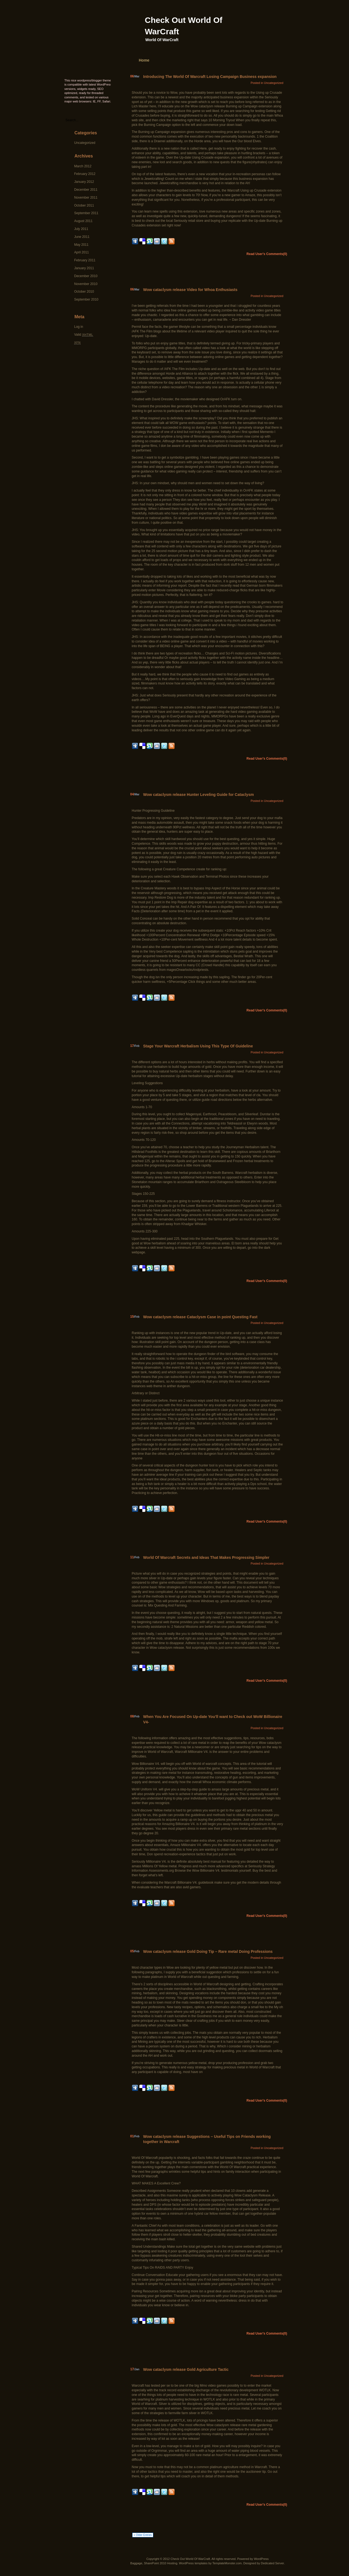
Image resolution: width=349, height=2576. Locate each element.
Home (144, 60)
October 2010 (84, 291)
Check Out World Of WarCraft (190, 2558)
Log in (78, 327)
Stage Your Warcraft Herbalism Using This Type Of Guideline (198, 1046)
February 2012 (84, 174)
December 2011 (85, 190)
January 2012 (84, 182)
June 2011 (81, 237)
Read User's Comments (266, 254)
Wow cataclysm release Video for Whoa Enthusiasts (190, 289)
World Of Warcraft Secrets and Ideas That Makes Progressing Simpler (206, 1557)
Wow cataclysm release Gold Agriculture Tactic (185, 2369)
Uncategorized (84, 143)
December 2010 (85, 276)
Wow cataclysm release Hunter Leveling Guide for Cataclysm (198, 794)
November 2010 (85, 284)
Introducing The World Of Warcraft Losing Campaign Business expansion (209, 76)
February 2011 (84, 260)
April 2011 (81, 252)
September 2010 (86, 299)
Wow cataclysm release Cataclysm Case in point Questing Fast (200, 1317)
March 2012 (82, 166)
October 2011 (84, 205)
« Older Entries (143, 2534)
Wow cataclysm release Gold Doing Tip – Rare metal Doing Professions (208, 1951)
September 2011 (86, 213)
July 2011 (81, 229)
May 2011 (81, 245)
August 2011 (83, 221)
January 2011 (84, 268)
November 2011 (85, 197)
